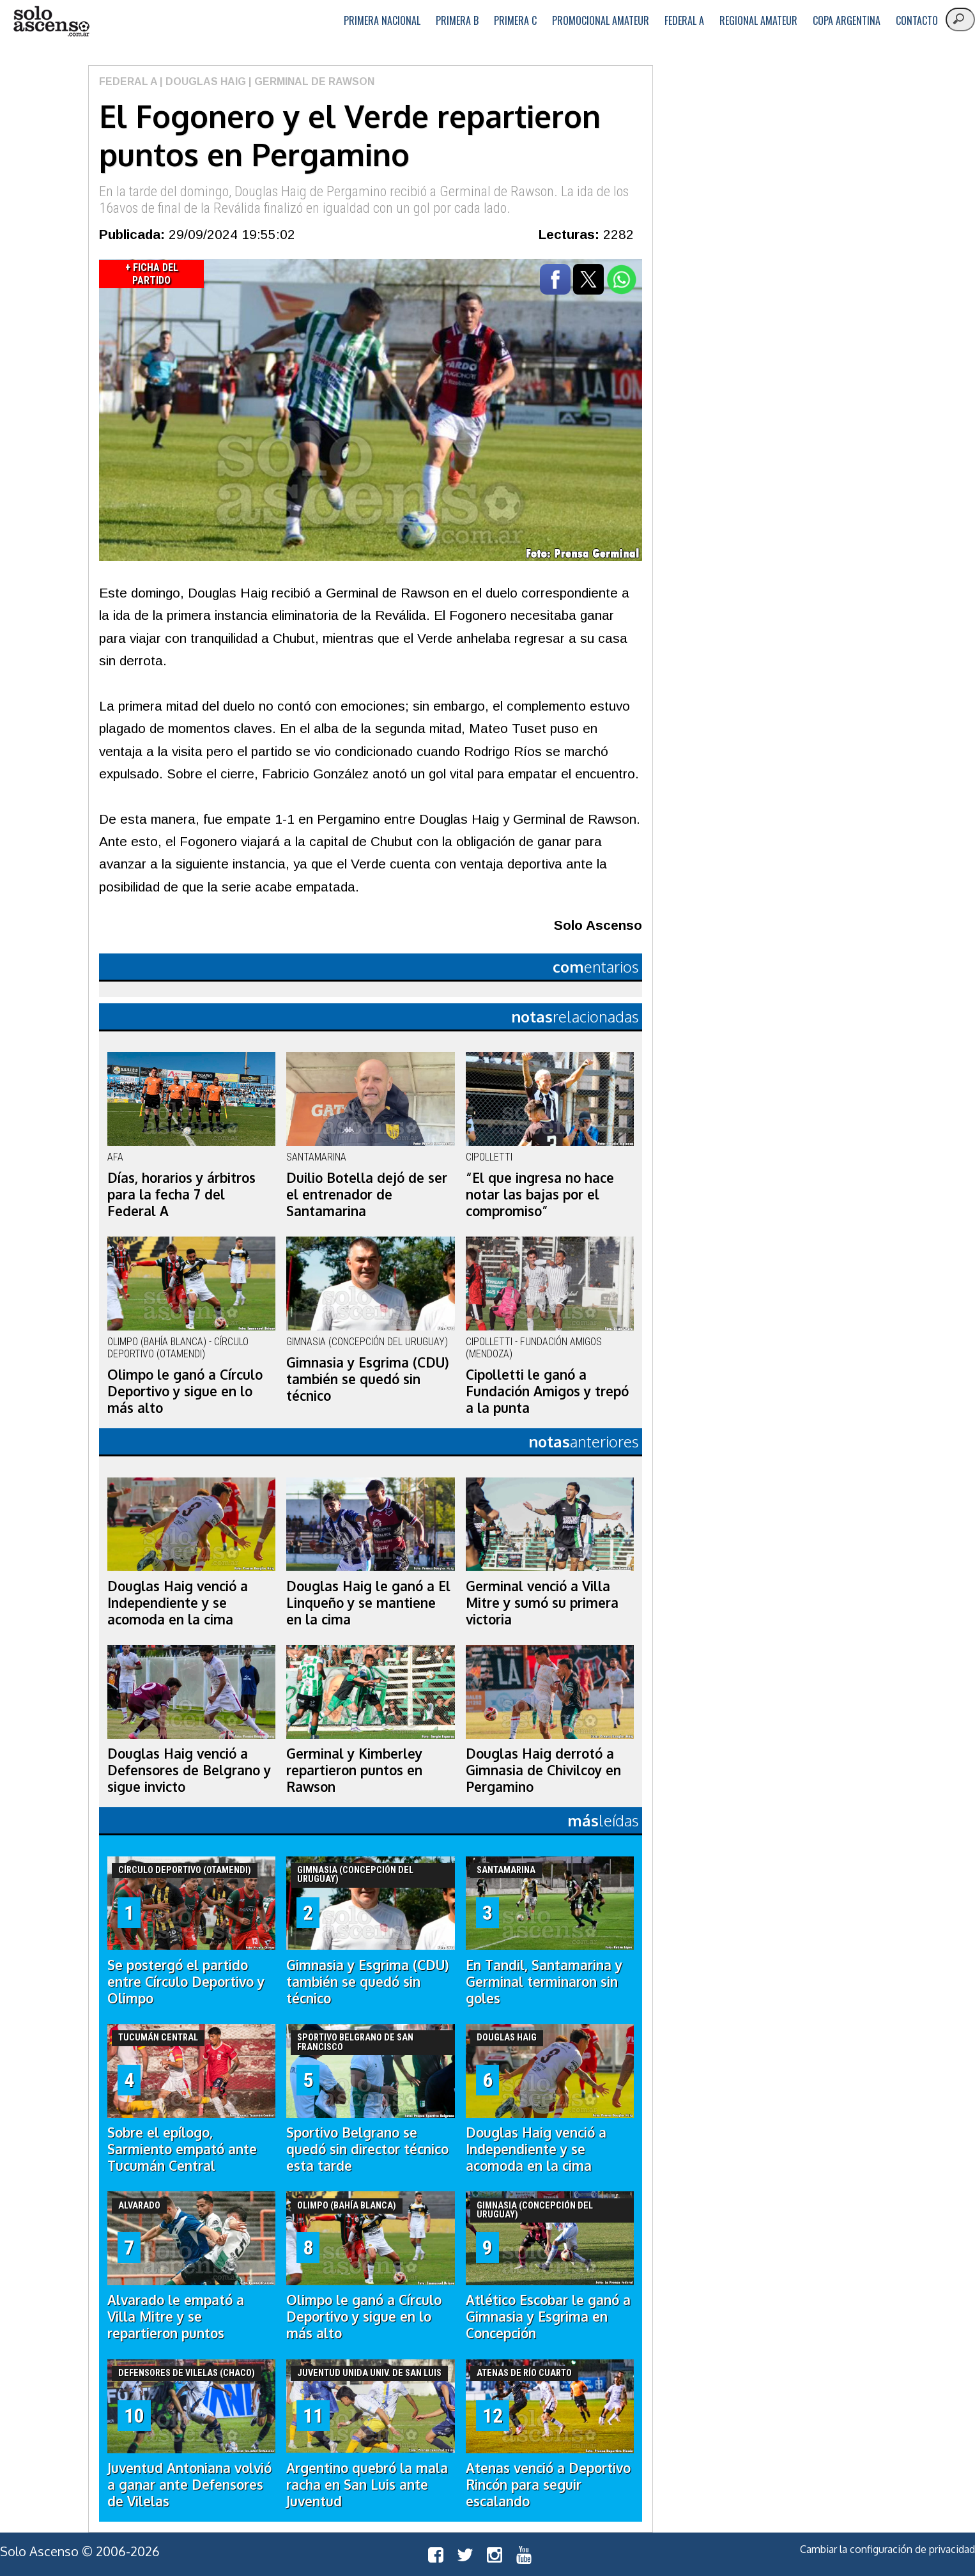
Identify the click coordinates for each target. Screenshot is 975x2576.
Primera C (515, 20)
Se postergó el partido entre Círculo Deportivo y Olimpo (186, 1982)
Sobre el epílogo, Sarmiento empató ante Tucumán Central (182, 2149)
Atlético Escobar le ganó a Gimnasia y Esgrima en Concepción (548, 2316)
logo (51, 21)
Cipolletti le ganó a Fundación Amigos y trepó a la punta (547, 1391)
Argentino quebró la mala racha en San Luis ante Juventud (367, 2485)
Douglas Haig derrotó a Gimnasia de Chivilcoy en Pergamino (543, 1770)
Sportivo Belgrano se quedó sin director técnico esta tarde (367, 2149)
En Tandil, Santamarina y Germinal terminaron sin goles (544, 1982)
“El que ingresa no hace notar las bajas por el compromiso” (540, 1194)
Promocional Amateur (600, 20)
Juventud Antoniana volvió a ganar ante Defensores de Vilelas (189, 2485)
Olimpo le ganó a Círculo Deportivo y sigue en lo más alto (185, 1391)
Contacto (917, 20)
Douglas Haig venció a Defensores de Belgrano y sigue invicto (189, 1770)
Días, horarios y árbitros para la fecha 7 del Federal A (181, 1194)
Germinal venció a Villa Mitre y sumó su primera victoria (542, 1603)
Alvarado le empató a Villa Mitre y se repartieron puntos (175, 2316)
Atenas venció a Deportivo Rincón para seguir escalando (548, 2485)
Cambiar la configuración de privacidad (887, 2549)
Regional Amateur (758, 20)
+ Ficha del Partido (151, 273)
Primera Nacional (382, 20)
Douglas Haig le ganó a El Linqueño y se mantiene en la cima (368, 1603)
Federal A (684, 20)
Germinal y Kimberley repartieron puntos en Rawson (354, 1770)
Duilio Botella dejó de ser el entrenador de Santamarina (366, 1194)
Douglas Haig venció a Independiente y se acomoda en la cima (177, 1603)
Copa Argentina (846, 20)
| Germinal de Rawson (310, 81)
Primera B (457, 20)
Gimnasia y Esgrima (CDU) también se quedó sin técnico (367, 1379)
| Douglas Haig (201, 81)
